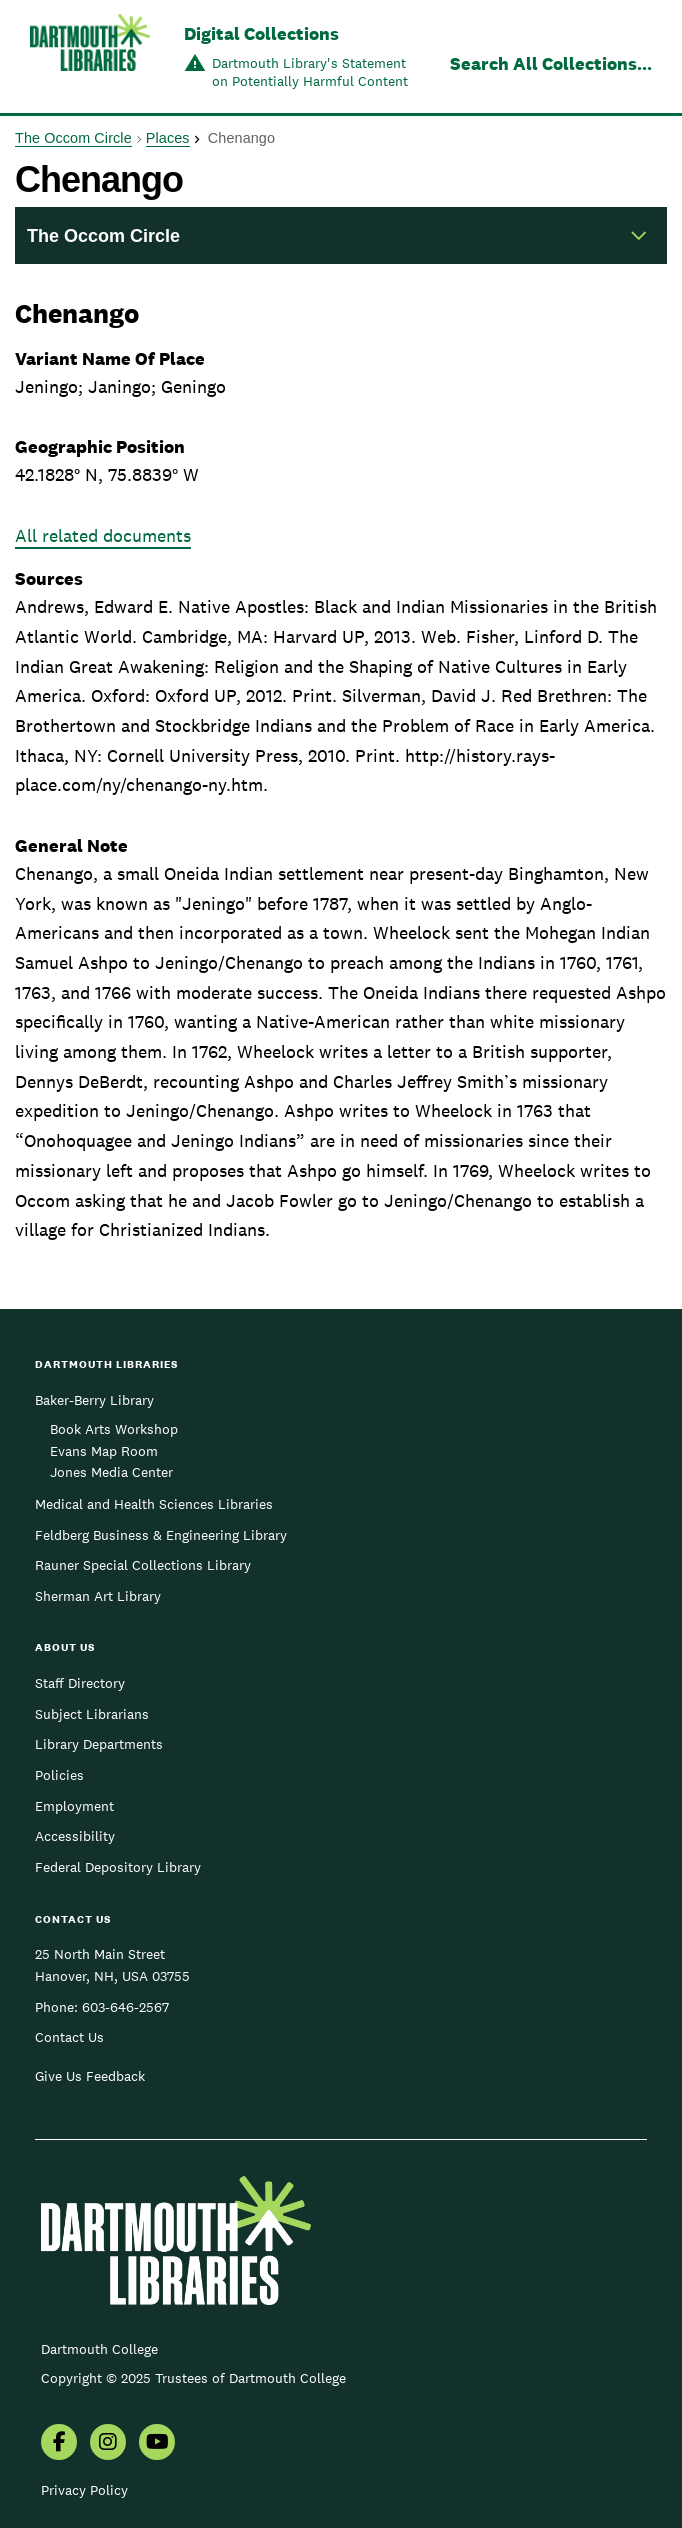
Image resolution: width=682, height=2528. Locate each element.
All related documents (103, 535)
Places (168, 138)
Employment (74, 1806)
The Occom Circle (73, 138)
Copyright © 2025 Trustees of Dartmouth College (193, 2378)
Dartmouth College (99, 2349)
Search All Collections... (551, 63)
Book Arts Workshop (114, 1429)
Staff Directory (80, 1683)
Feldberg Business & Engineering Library (161, 1535)
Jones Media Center (111, 1472)
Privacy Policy (84, 2490)
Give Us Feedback (90, 2076)
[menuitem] (59, 2444)
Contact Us (69, 2037)
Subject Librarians (92, 1714)
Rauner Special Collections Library (143, 1565)
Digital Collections (261, 33)
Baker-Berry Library (94, 1400)
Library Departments (99, 1744)
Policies (59, 1775)
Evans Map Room (104, 1451)
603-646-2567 (125, 2007)
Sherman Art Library (98, 1596)
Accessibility (75, 1836)
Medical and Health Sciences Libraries (154, 1504)
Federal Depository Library (118, 1867)
